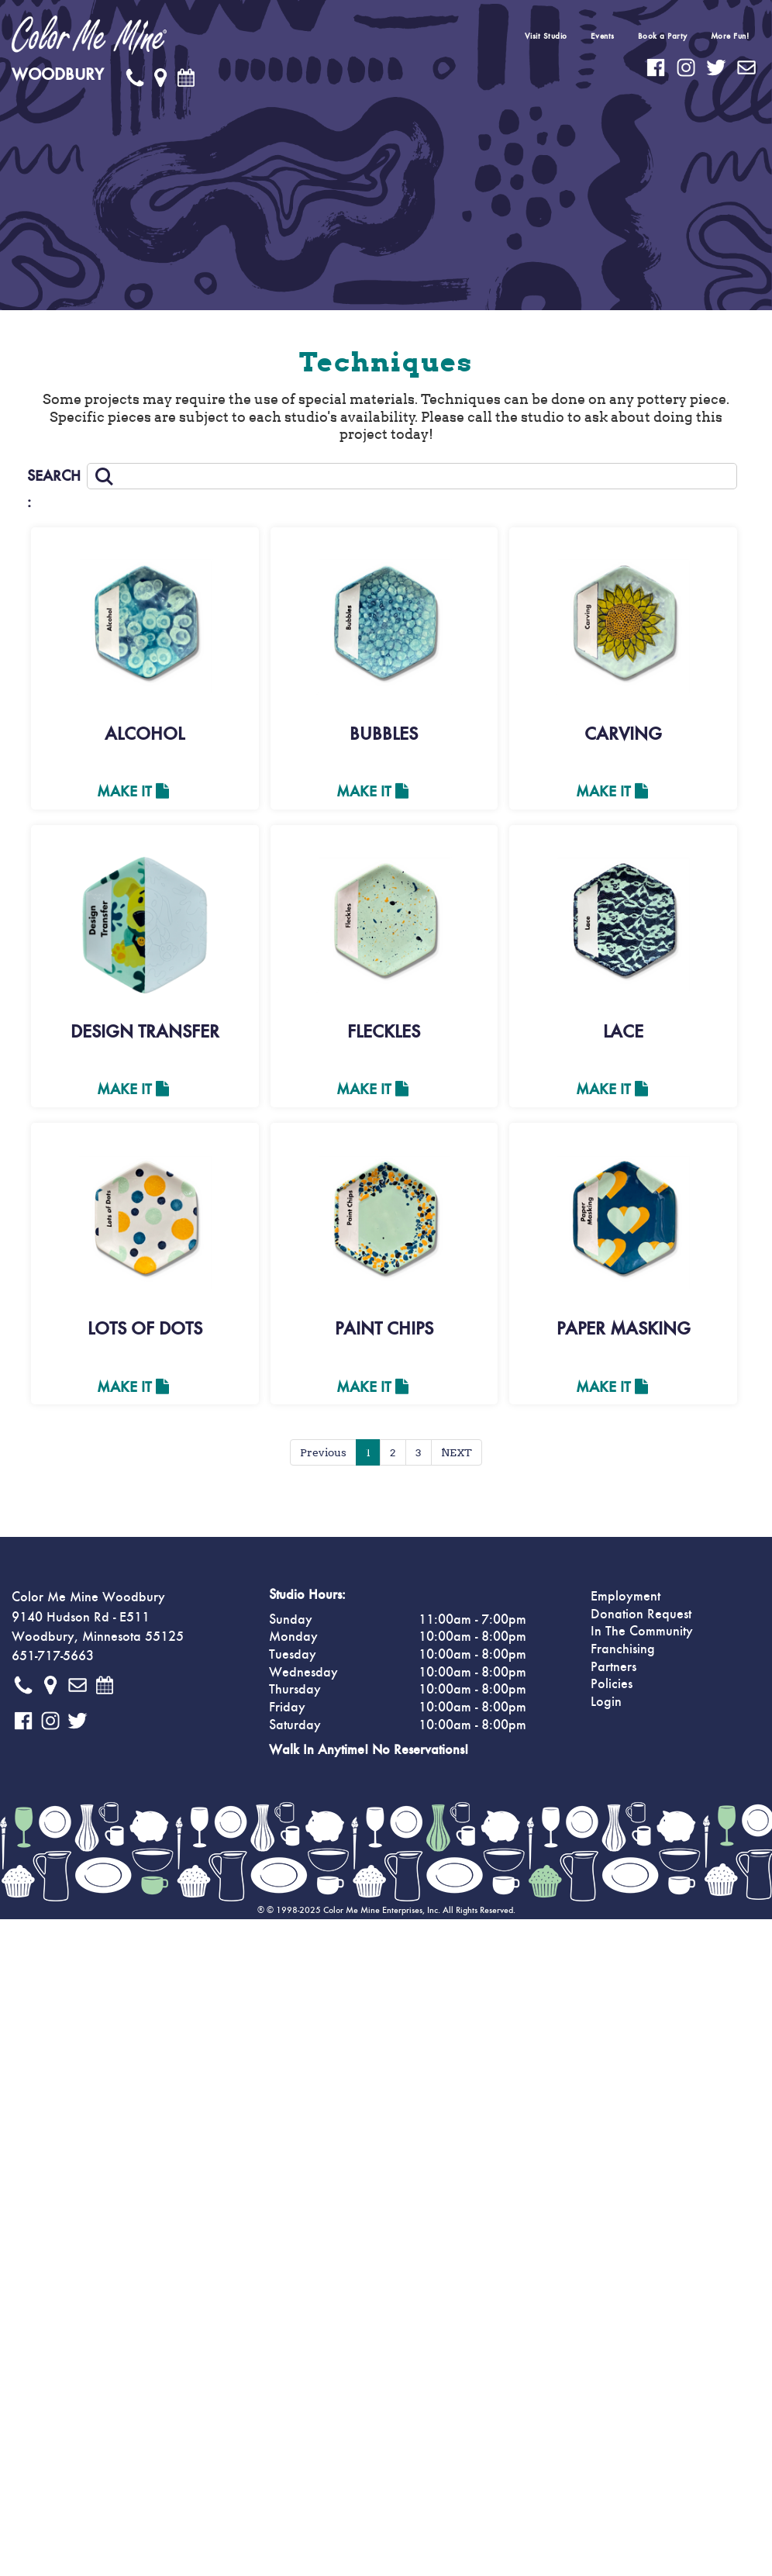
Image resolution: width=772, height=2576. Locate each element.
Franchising (623, 1649)
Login (606, 1702)
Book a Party (663, 36)
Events (603, 36)
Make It (133, 791)
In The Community (642, 1631)
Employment (625, 1597)
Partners (613, 1667)
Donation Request (641, 1614)
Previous (323, 1452)
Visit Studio (546, 36)
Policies (611, 1684)
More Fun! (730, 36)
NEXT (456, 1452)
